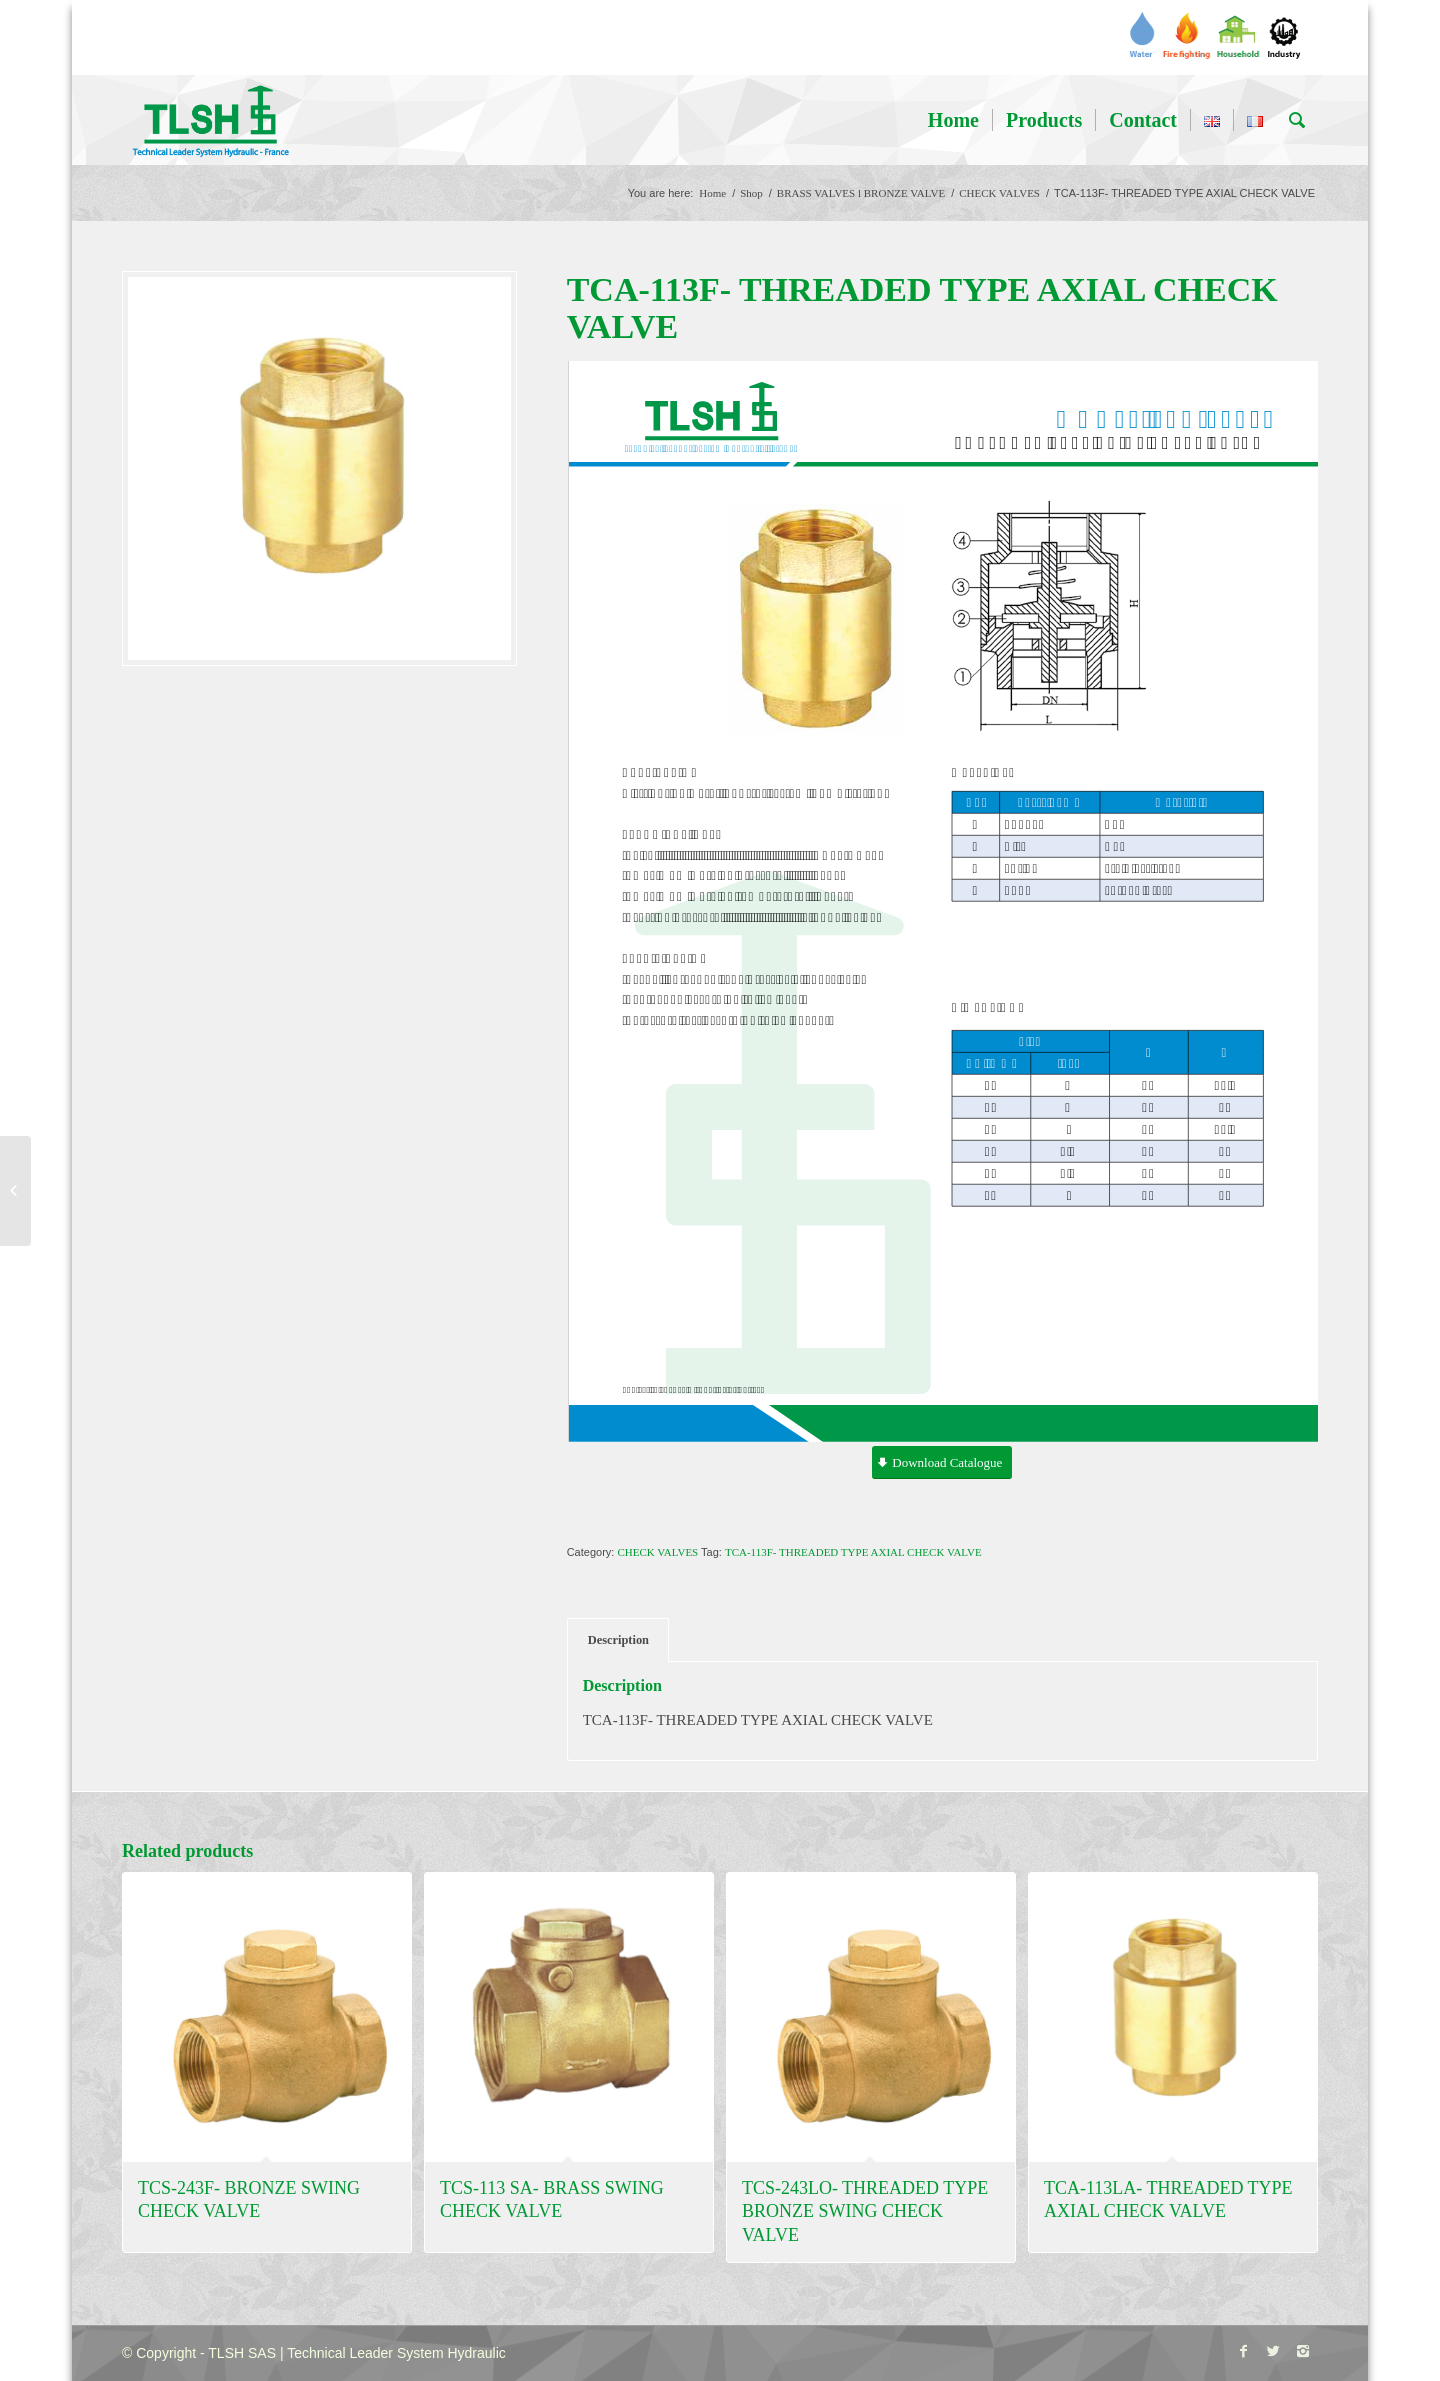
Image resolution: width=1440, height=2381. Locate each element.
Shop (751, 193)
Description (618, 1640)
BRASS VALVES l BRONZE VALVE (861, 193)
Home (712, 193)
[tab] (618, 1640)
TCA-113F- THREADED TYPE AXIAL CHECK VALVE (853, 1552)
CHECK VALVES (999, 193)
